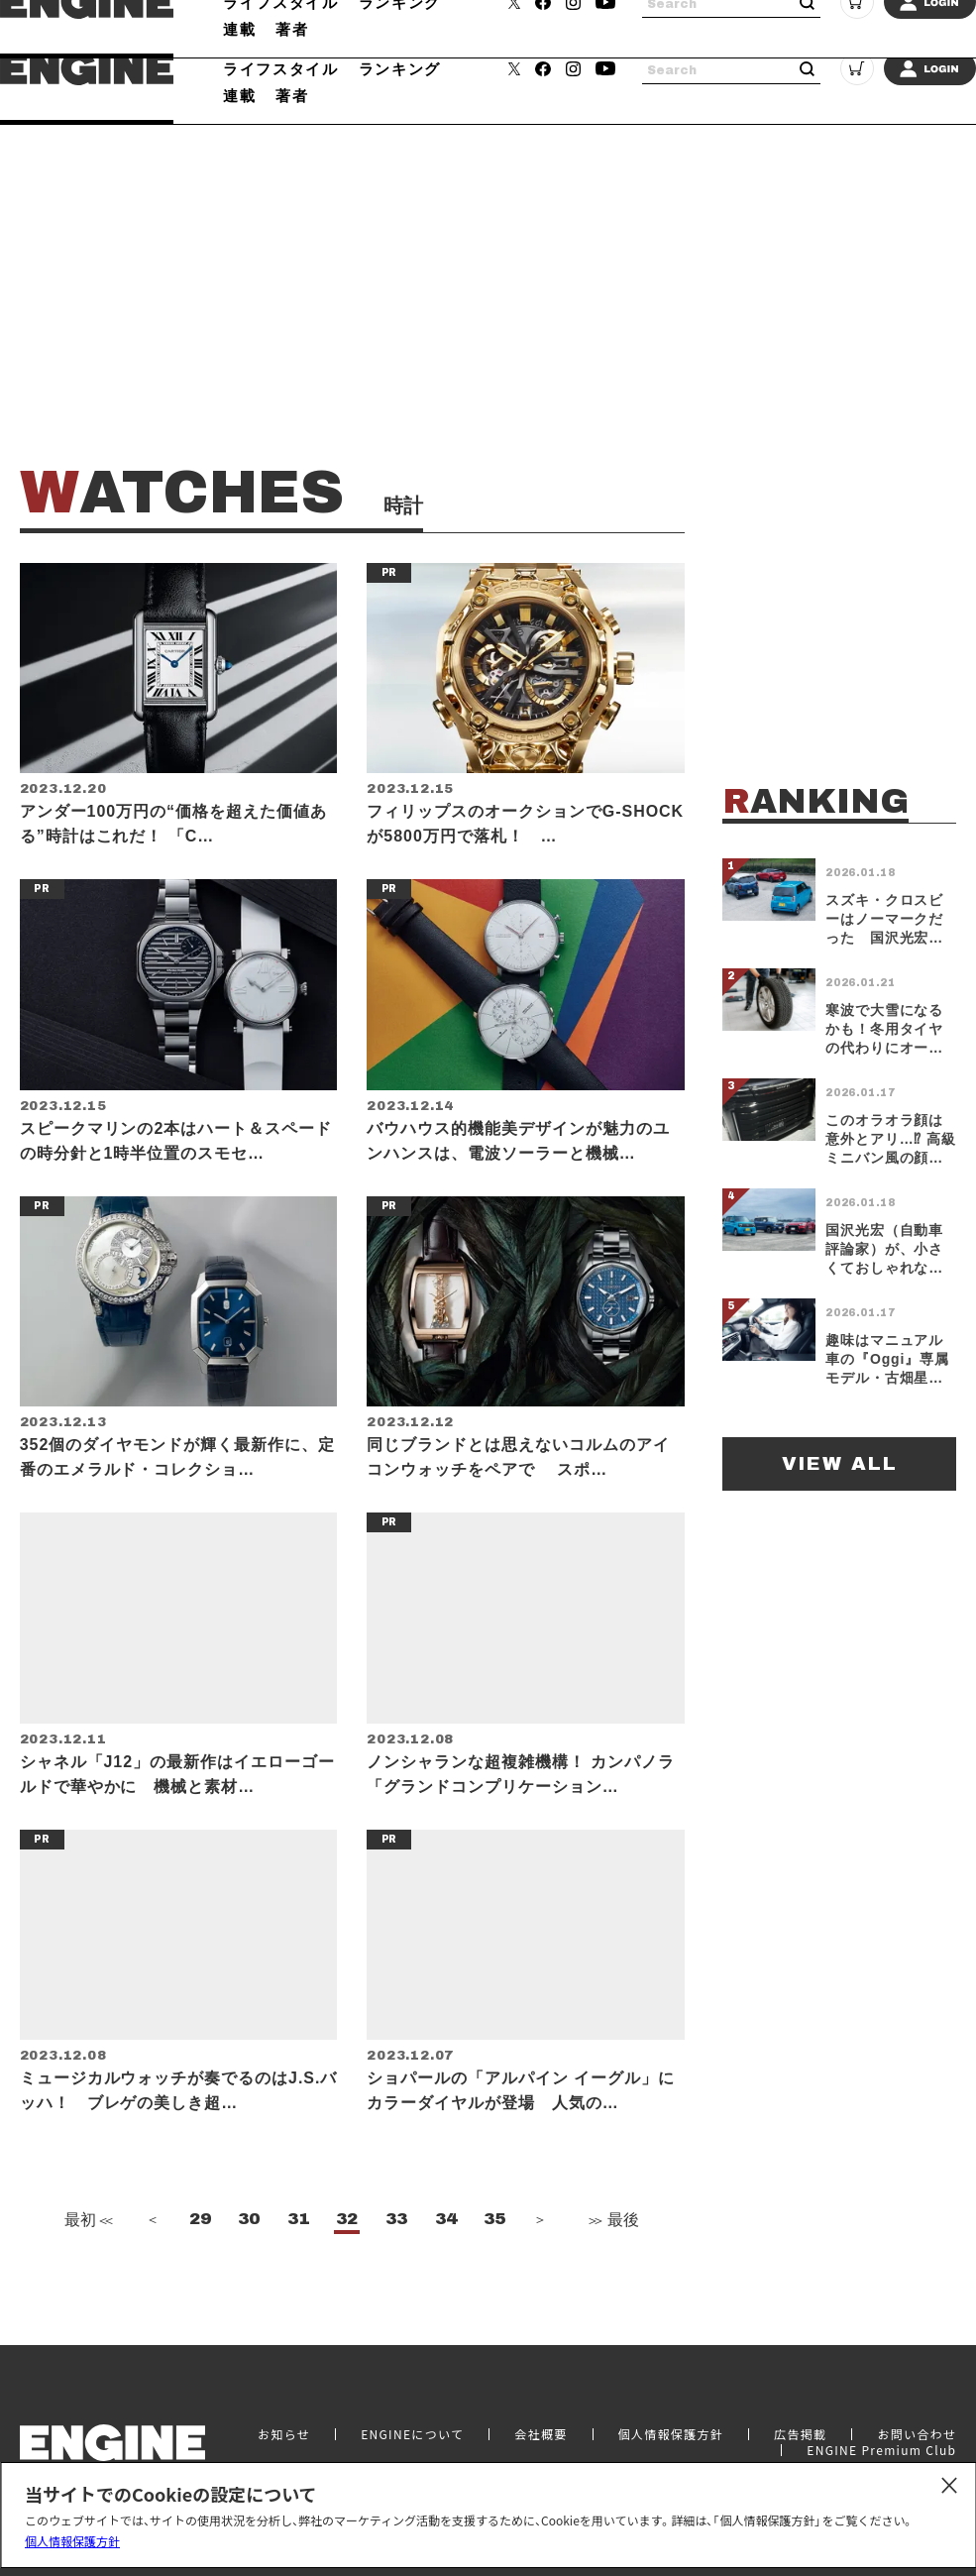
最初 (86, 2263)
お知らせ (284, 2460)
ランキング (400, 68)
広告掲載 (800, 2460)
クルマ (247, 43)
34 (446, 2263)
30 (249, 2263)
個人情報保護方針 (72, 2540)
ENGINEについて (412, 2460)
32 (347, 2263)
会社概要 (540, 2460)
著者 (291, 95)
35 (494, 2263)
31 (298, 2263)
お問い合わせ (916, 2460)
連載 (239, 95)
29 (200, 2263)
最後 (612, 2263)
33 (396, 2263)
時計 (308, 43)
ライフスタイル (281, 68)
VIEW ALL (840, 1463)
